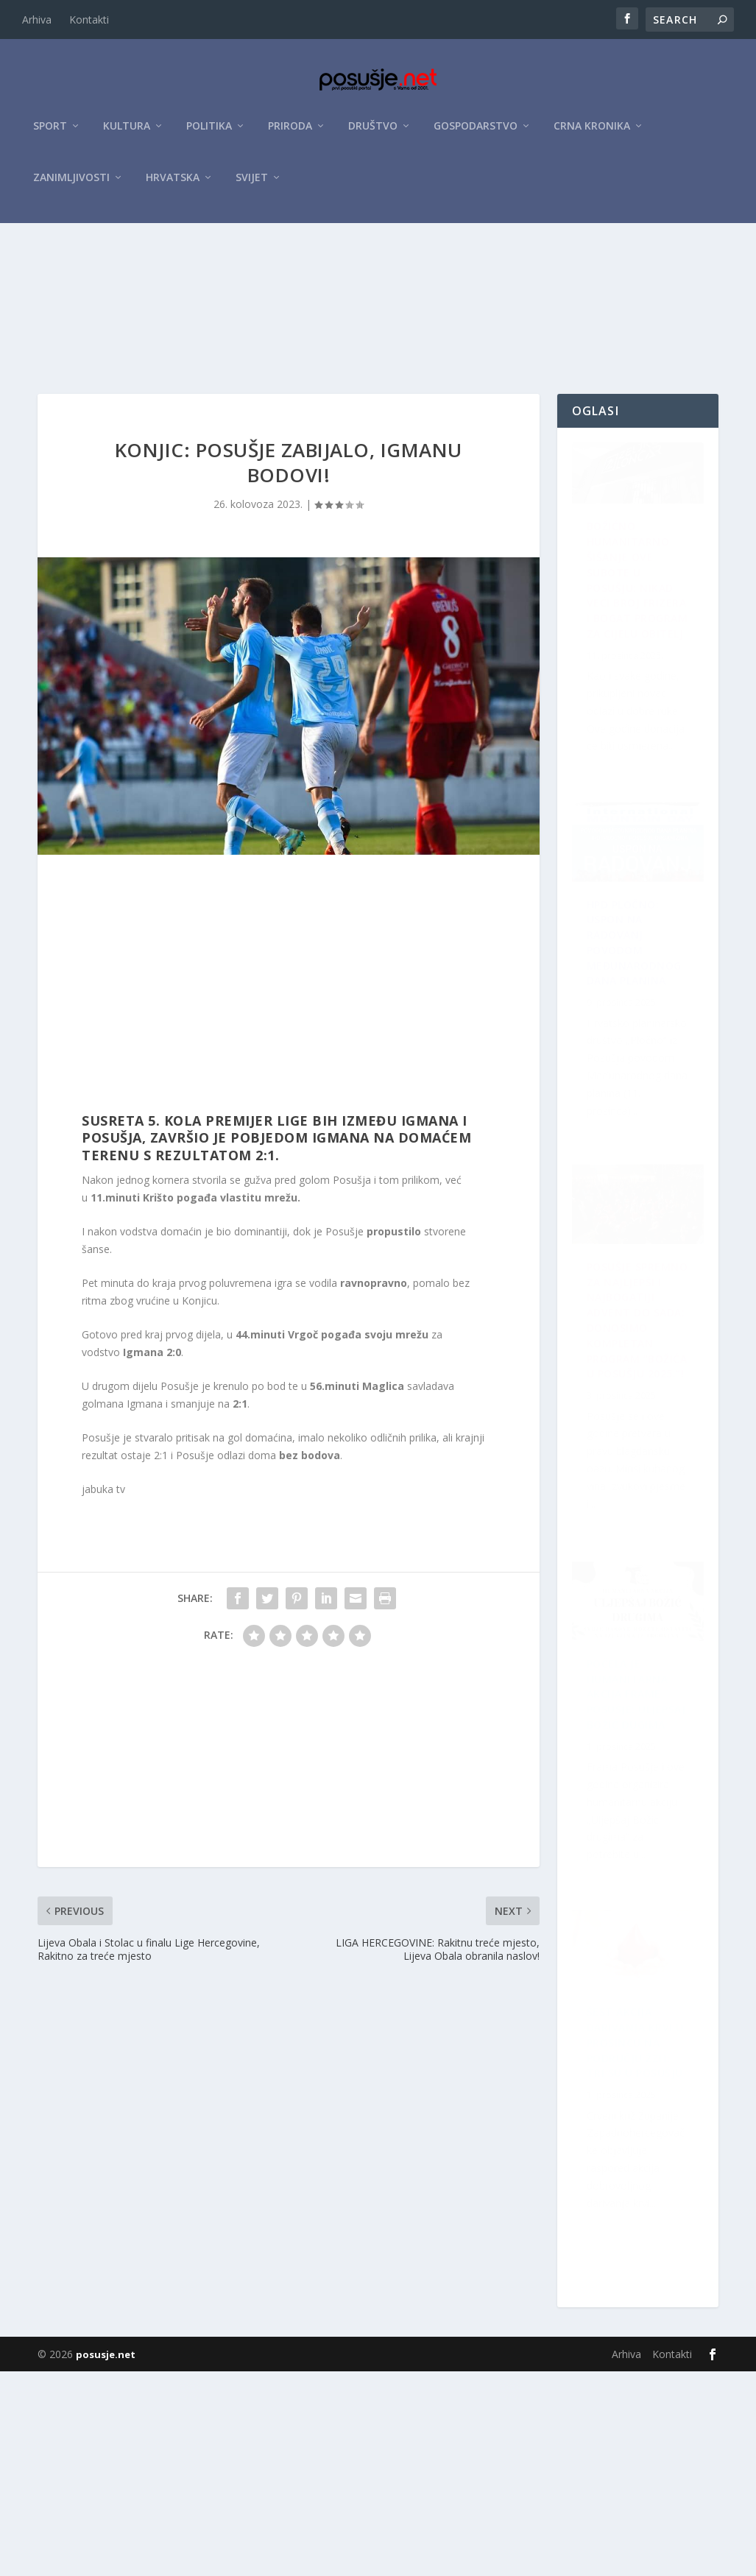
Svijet (252, 185)
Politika (209, 133)
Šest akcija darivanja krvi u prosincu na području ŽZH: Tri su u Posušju (630, 1503)
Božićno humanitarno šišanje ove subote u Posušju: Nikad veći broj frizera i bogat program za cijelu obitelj (632, 686)
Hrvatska (172, 185)
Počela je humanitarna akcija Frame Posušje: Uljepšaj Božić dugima (637, 2238)
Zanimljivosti (71, 185)
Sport (50, 133)
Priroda (290, 133)
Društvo (373, 133)
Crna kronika (592, 133)
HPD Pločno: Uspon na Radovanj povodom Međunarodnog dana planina (641, 1862)
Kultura (126, 133)
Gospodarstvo (475, 133)
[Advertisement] (378, 341)
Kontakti (89, 20)
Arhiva (37, 20)
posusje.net (105, 2559)
